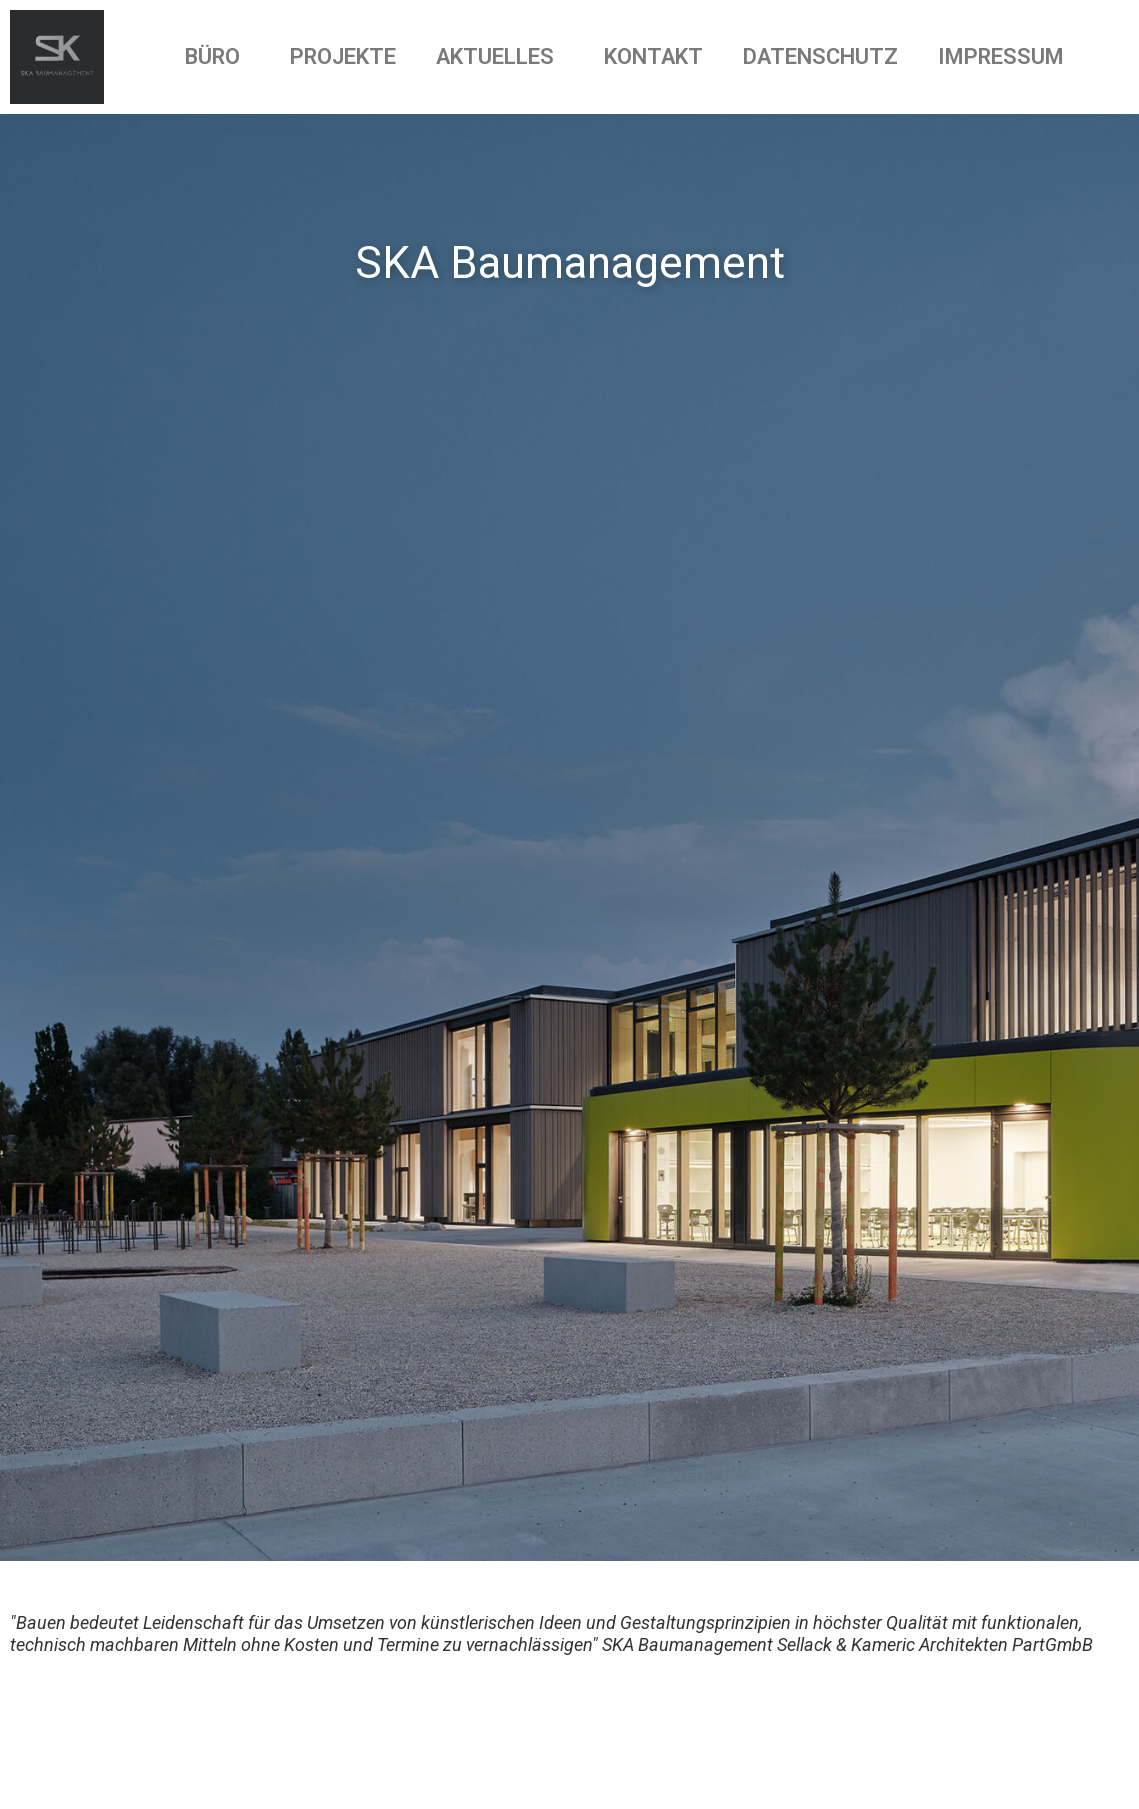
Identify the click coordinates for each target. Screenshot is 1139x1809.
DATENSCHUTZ (820, 56)
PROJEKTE (343, 56)
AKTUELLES (500, 56)
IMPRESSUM (1001, 56)
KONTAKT (653, 56)
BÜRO (217, 56)
